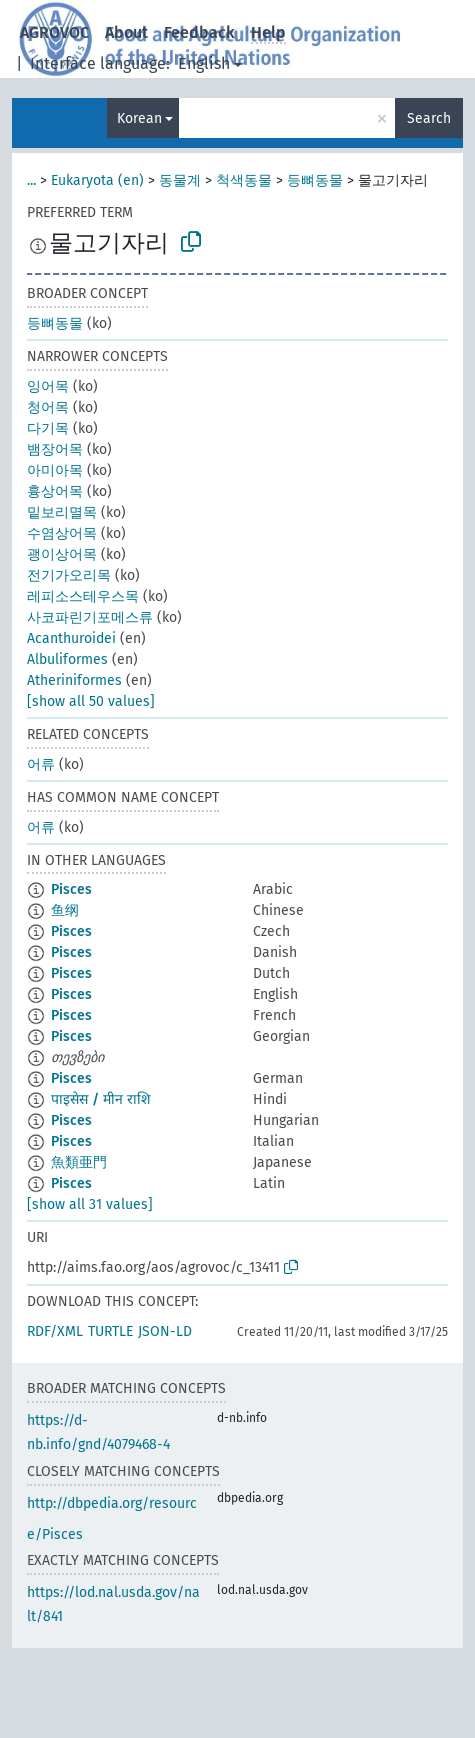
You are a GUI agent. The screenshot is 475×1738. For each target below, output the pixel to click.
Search (429, 118)
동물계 (180, 180)
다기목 (48, 428)
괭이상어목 (62, 554)
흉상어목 (55, 491)
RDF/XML (55, 1331)
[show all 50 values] (91, 701)
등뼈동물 (315, 180)
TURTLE (110, 1331)
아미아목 (55, 470)
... (31, 180)
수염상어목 (62, 533)
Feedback (199, 32)
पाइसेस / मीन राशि (101, 1099)
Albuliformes (67, 659)
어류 (41, 764)
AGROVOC (54, 32)
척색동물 (244, 180)
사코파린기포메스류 (90, 617)
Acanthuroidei (71, 638)
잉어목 (48, 386)
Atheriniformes (74, 680)
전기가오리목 (69, 575)
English (204, 63)
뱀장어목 (55, 449)
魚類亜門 (79, 1162)
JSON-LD (165, 1331)
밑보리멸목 (62, 512)
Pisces (71, 889)
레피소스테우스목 (83, 596)
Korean (139, 118)
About (126, 32)
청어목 (48, 407)
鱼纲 (65, 910)
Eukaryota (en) (97, 180)
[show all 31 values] (90, 1204)
